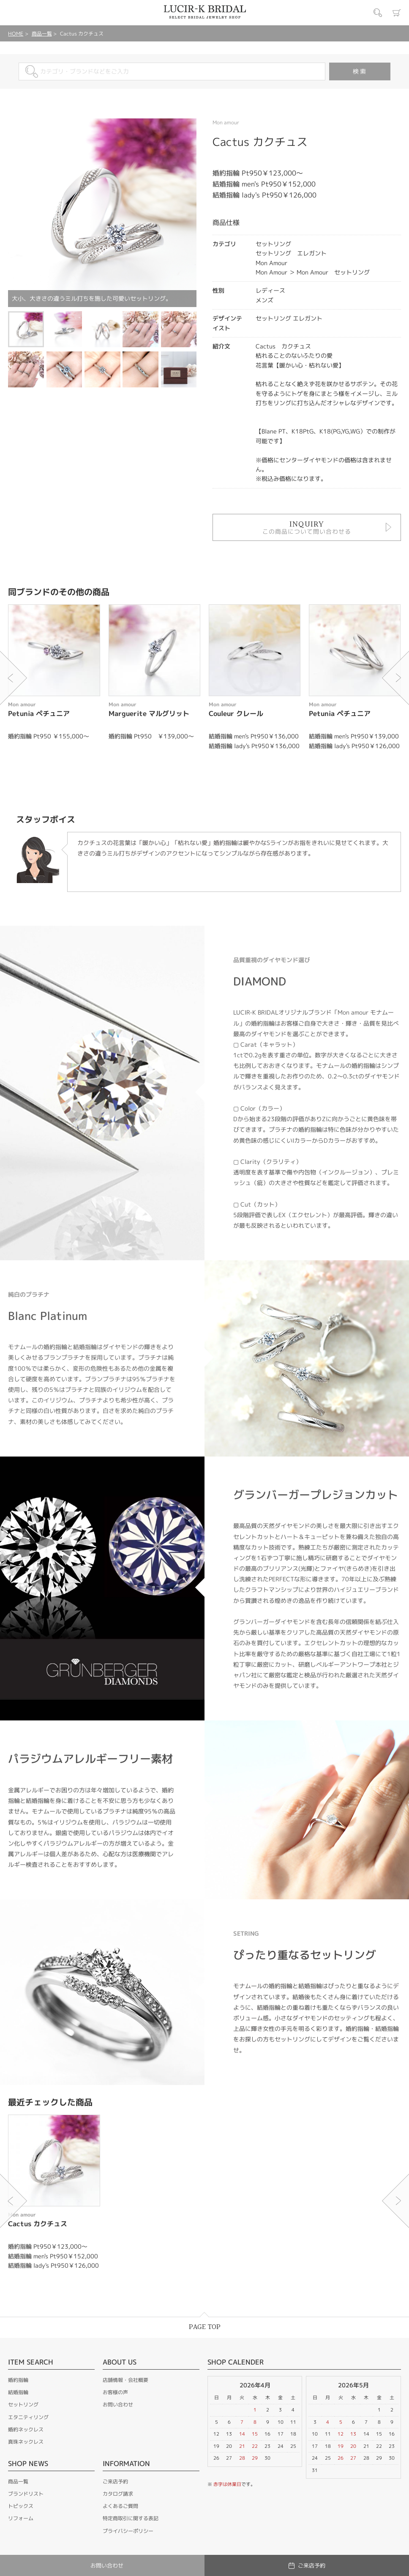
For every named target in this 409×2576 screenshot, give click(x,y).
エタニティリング (28, 2417)
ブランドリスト (26, 2493)
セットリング (23, 2404)
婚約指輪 (18, 2380)
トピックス (20, 2506)
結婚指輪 (18, 2392)
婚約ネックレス (26, 2429)
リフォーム (20, 2518)
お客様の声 (115, 2392)
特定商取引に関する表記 (130, 2518)
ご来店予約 (115, 2481)
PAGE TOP (205, 2327)
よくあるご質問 (120, 2506)
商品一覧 (42, 33)
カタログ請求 (118, 2493)
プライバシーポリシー (128, 2531)
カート (397, 12)
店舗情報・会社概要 (125, 2380)
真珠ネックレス (26, 2441)
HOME (15, 33)
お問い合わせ (118, 2404)
